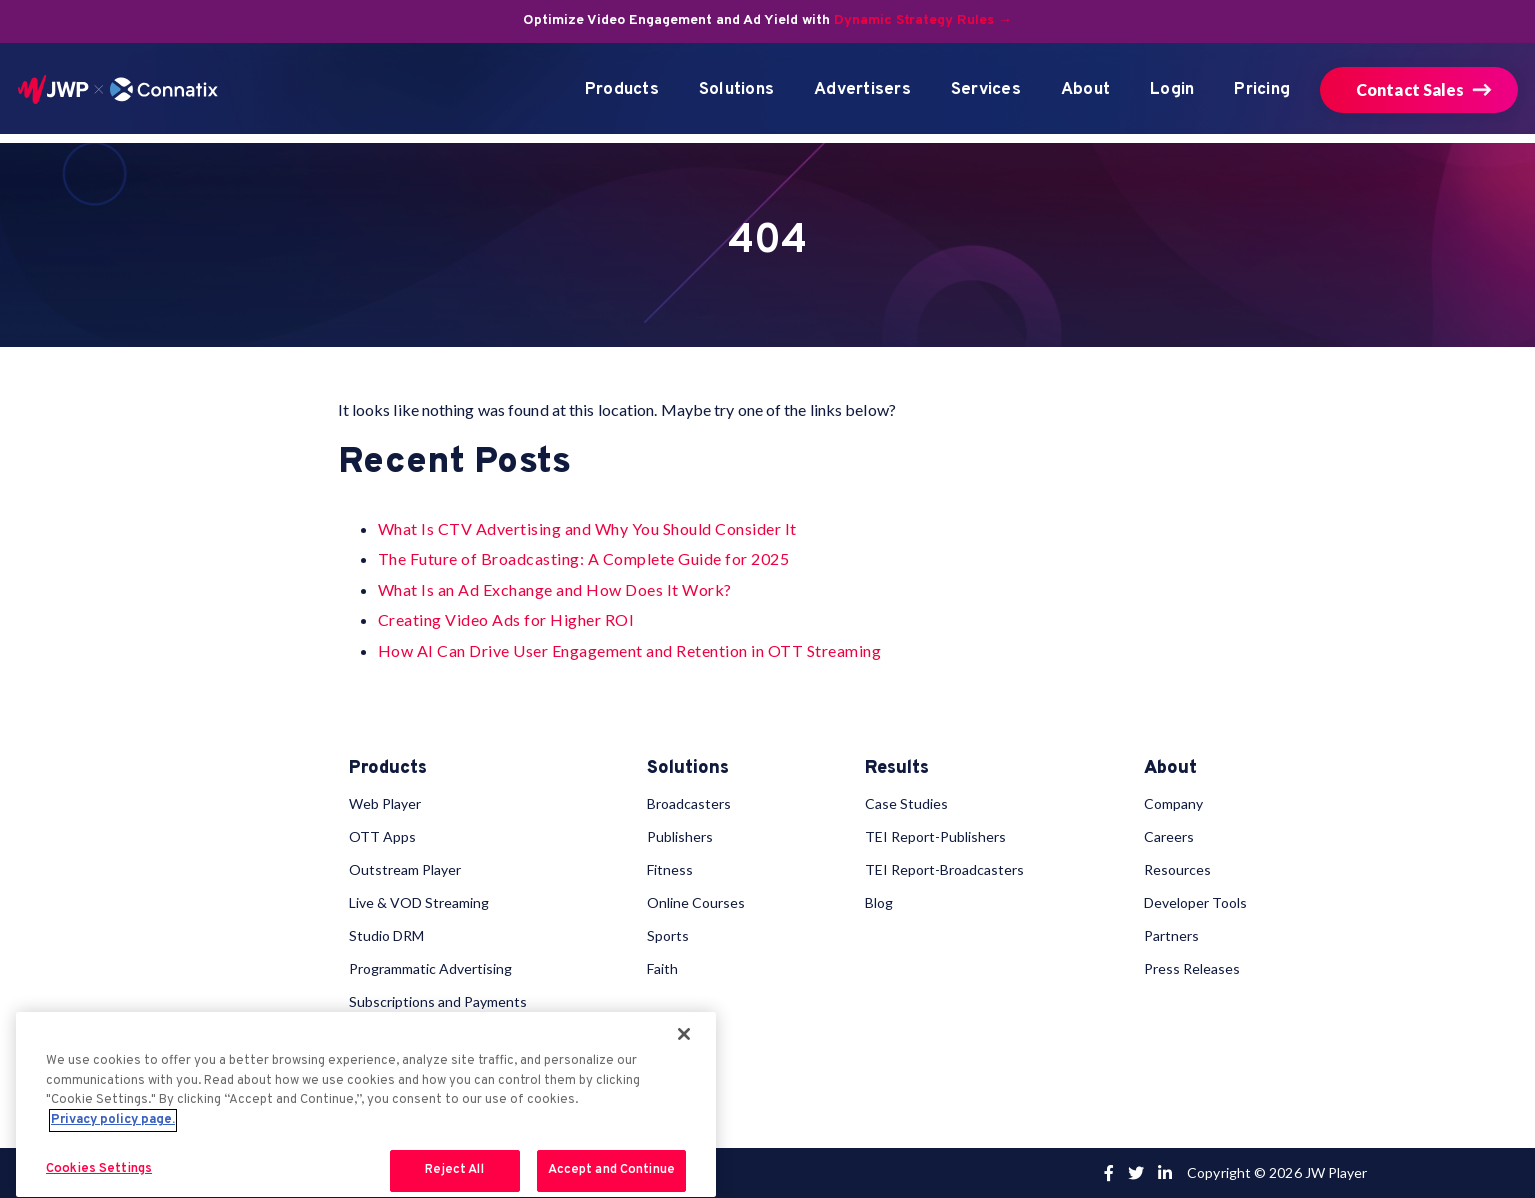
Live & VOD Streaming (419, 902)
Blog (879, 902)
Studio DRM (386, 935)
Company (1173, 803)
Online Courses (696, 902)
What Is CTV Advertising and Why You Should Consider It (587, 528)
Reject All (454, 1170)
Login (1172, 90)
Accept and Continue (611, 1170)
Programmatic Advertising (430, 968)
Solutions (736, 90)
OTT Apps (382, 836)
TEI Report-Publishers (935, 836)
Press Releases (1192, 968)
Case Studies (906, 803)
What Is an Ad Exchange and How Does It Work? (555, 589)
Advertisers (862, 90)
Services (986, 90)
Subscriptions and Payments (438, 1001)
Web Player (385, 803)
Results (897, 769)
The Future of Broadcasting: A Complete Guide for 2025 (584, 558)
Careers (1169, 836)
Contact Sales (1410, 89)
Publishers (680, 836)
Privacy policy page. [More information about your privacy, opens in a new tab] (113, 1120)
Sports (668, 935)
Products (622, 90)
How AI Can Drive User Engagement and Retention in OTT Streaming (630, 650)
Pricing (1262, 90)
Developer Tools (1195, 902)
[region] (366, 1104)
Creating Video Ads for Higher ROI (506, 619)
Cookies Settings (99, 1169)
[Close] (684, 1034)
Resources (1177, 869)
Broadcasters (689, 803)
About (1085, 90)
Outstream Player (405, 869)
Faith (662, 968)
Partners (1171, 935)
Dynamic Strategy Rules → (923, 20)
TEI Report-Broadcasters (944, 869)
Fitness (670, 869)
